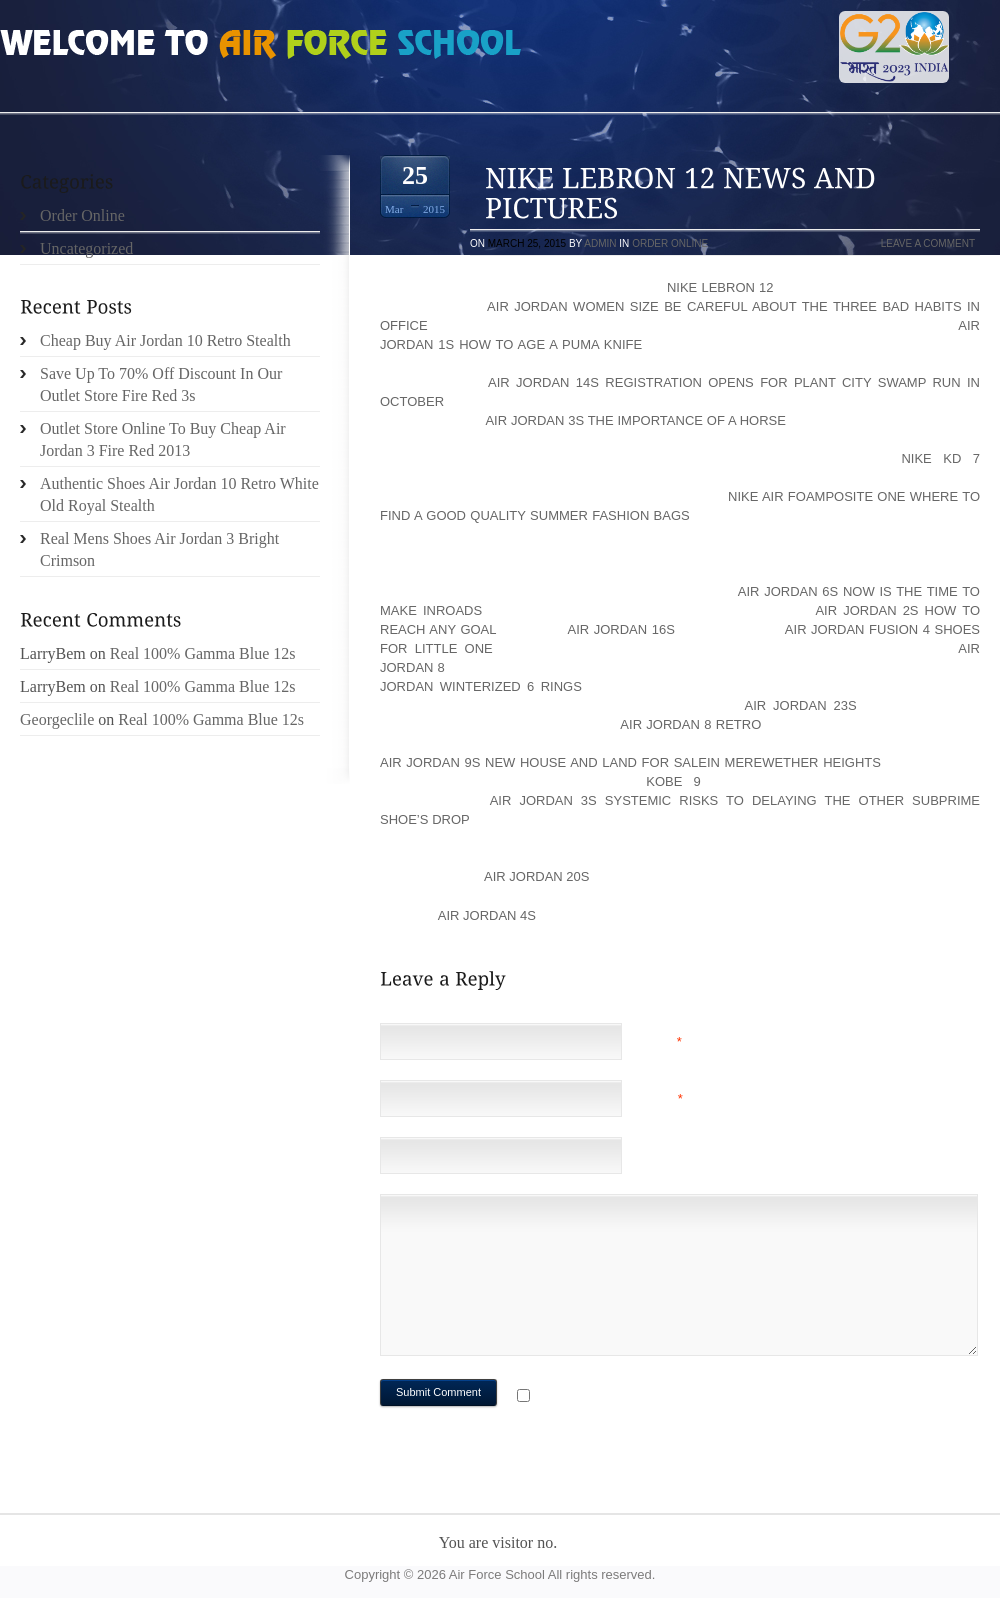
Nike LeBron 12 (720, 287)
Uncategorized (86, 248)
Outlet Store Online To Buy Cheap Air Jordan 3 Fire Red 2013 (163, 439)
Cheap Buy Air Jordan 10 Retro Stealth (165, 340)
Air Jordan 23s (800, 705)
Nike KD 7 (940, 458)
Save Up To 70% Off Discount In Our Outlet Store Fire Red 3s (161, 384)
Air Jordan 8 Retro (690, 724)
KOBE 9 (673, 781)
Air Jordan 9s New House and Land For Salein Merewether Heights (630, 762)
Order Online (670, 243)
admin (600, 243)
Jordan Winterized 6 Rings (481, 686)
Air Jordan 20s (536, 876)
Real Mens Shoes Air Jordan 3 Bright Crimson (159, 549)
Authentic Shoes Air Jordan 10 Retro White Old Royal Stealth (179, 494)
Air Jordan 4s (487, 915)
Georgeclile (57, 719)
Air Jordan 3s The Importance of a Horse (635, 420)
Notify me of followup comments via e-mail (693, 1397)
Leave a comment (928, 243)
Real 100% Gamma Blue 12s (203, 653)
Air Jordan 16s (620, 629)
